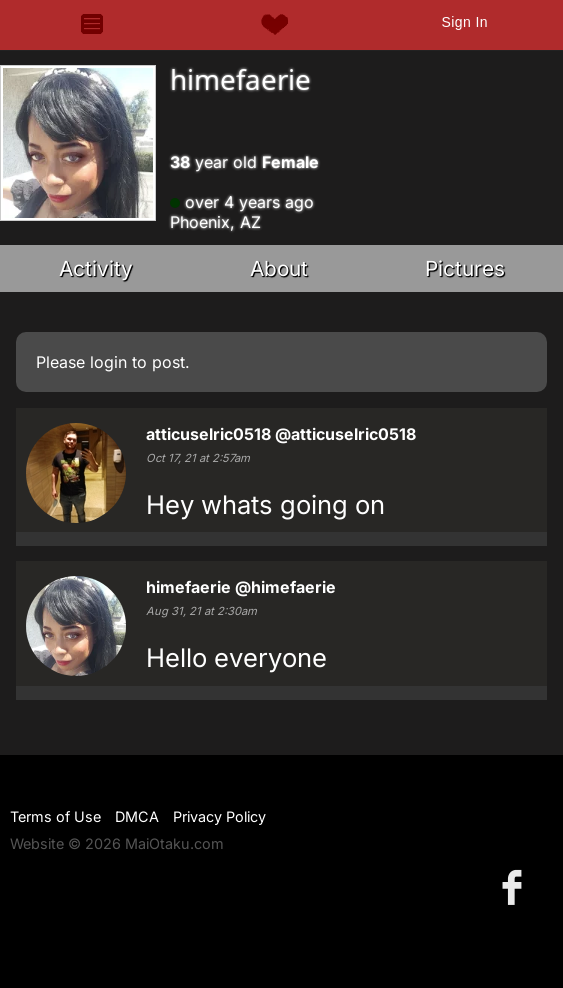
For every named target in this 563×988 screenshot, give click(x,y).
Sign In (464, 22)
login (108, 362)
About (279, 268)
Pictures (465, 268)
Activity (96, 268)
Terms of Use (55, 816)
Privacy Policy (219, 816)
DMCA (137, 816)
